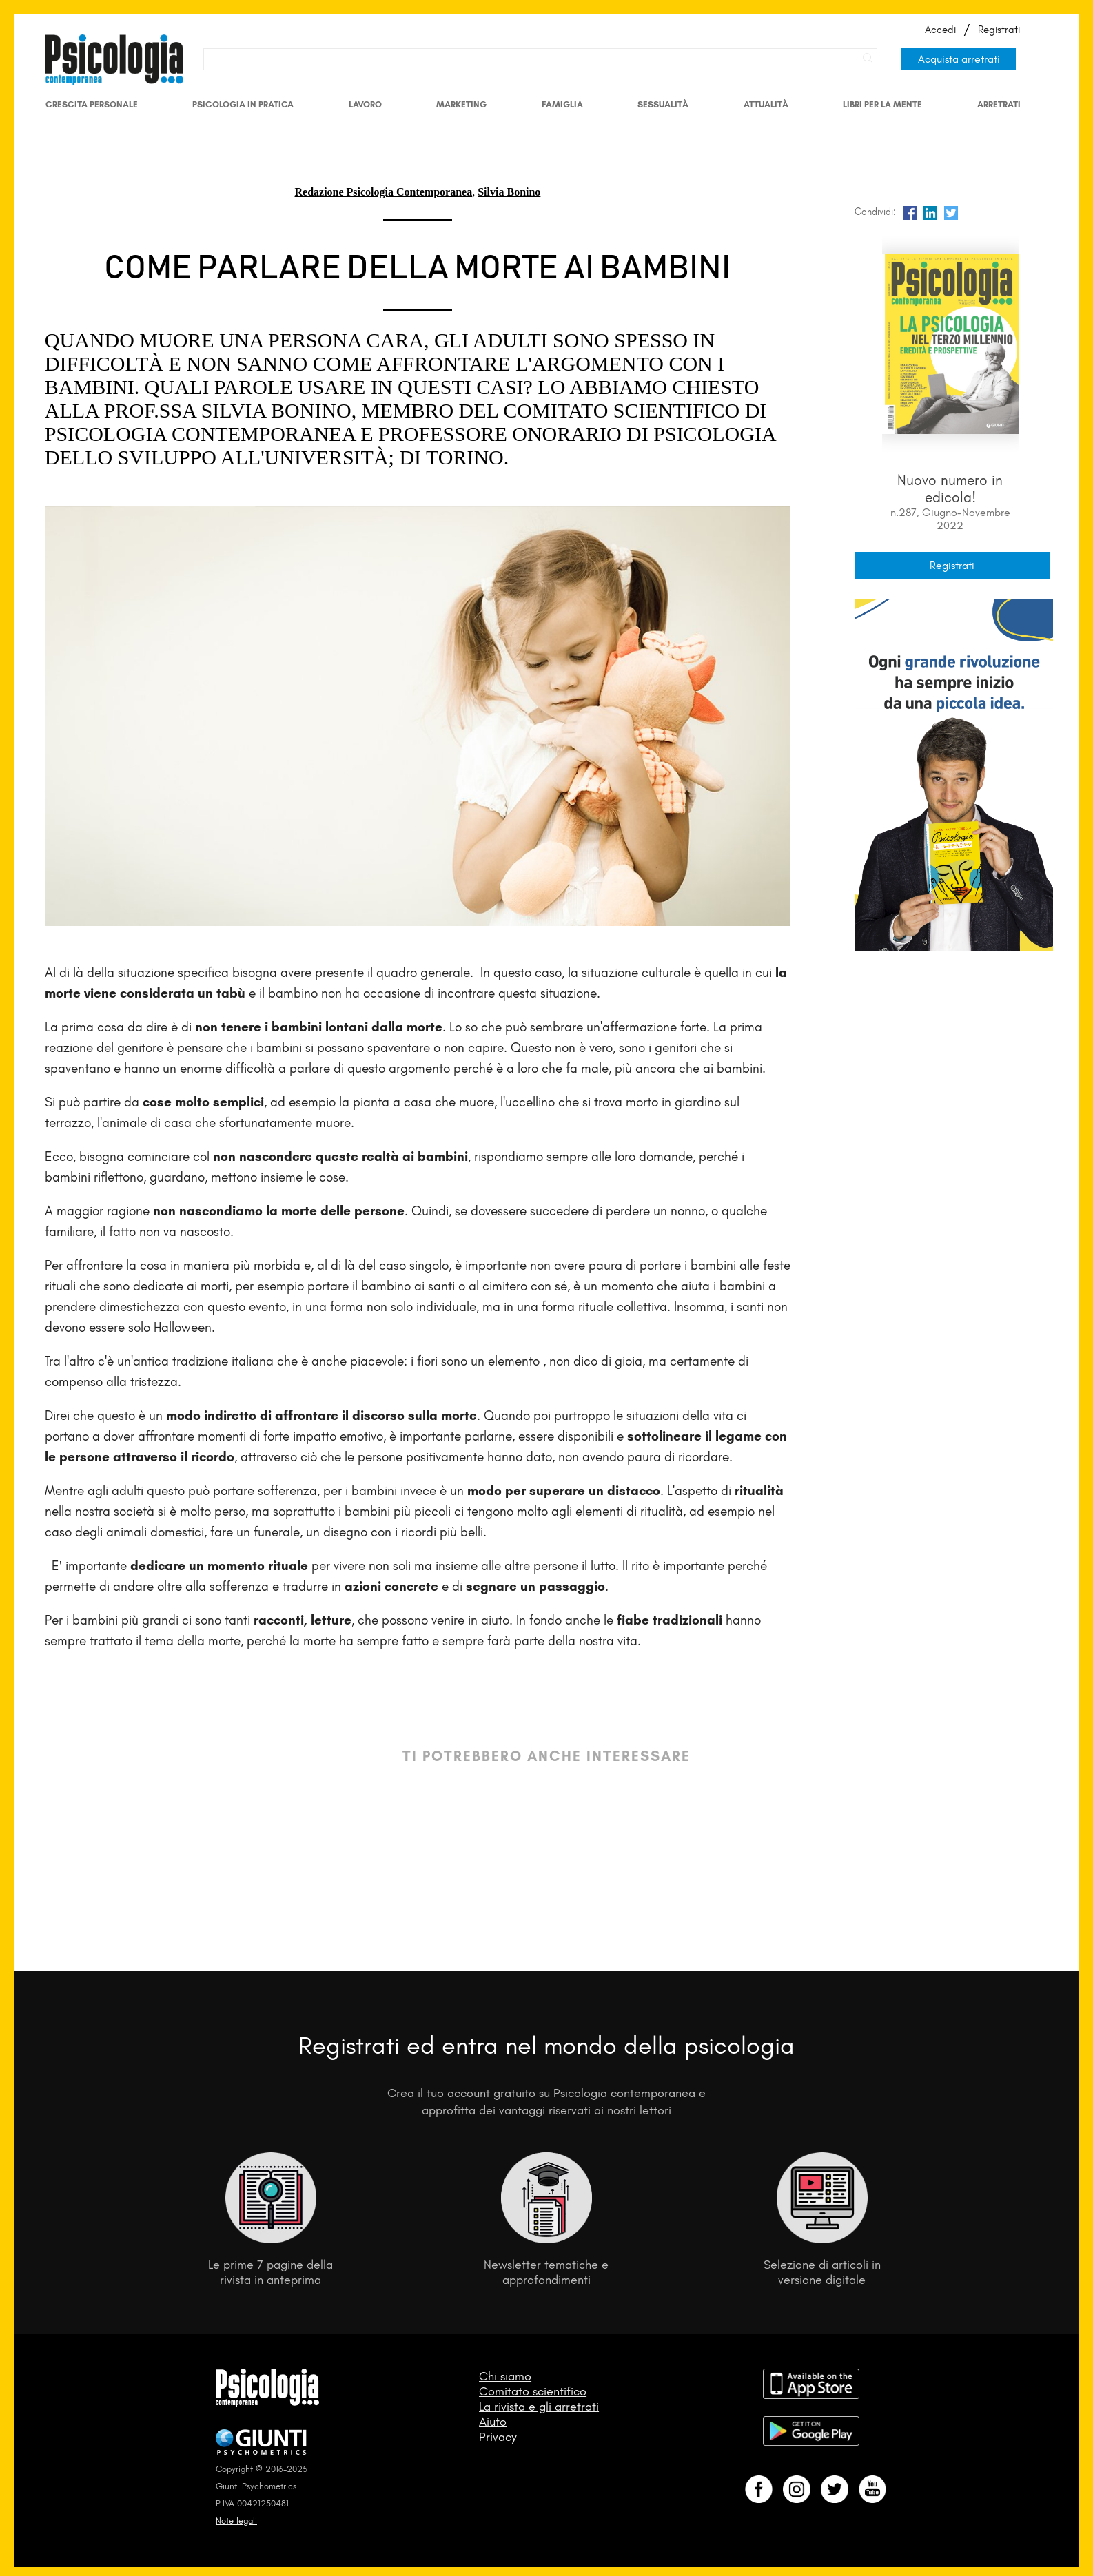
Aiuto (493, 2421)
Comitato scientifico (532, 2391)
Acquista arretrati (959, 58)
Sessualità (662, 104)
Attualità (766, 104)
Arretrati (999, 104)
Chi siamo (505, 2376)
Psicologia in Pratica (243, 104)
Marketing (461, 104)
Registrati (999, 29)
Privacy (498, 2436)
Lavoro (365, 104)
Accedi (940, 29)
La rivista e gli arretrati (539, 2406)
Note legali (236, 2520)
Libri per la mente (882, 104)
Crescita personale (91, 104)
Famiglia (562, 104)
